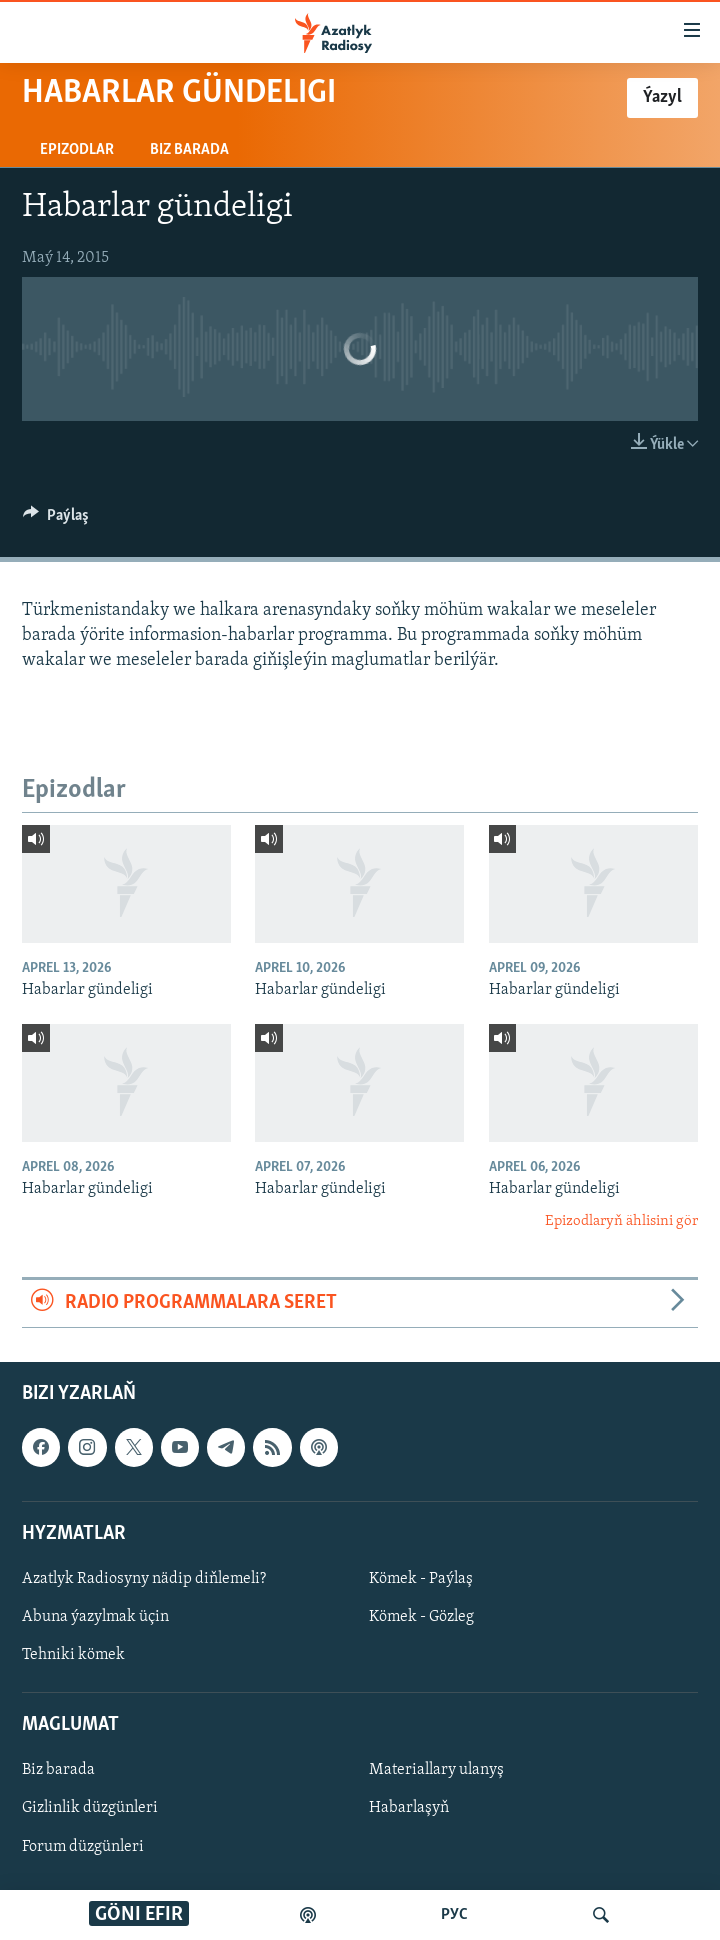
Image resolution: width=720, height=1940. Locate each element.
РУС (454, 1915)
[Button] (56, 520)
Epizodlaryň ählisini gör (621, 1221)
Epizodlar (77, 150)
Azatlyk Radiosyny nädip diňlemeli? (144, 1579)
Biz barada (189, 150)
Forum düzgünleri (83, 1846)
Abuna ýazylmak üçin (95, 1617)
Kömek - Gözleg (421, 1617)
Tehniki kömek (73, 1655)
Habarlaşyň (409, 1808)
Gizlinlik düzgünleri (90, 1808)
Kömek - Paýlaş (421, 1579)
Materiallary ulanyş (436, 1770)
